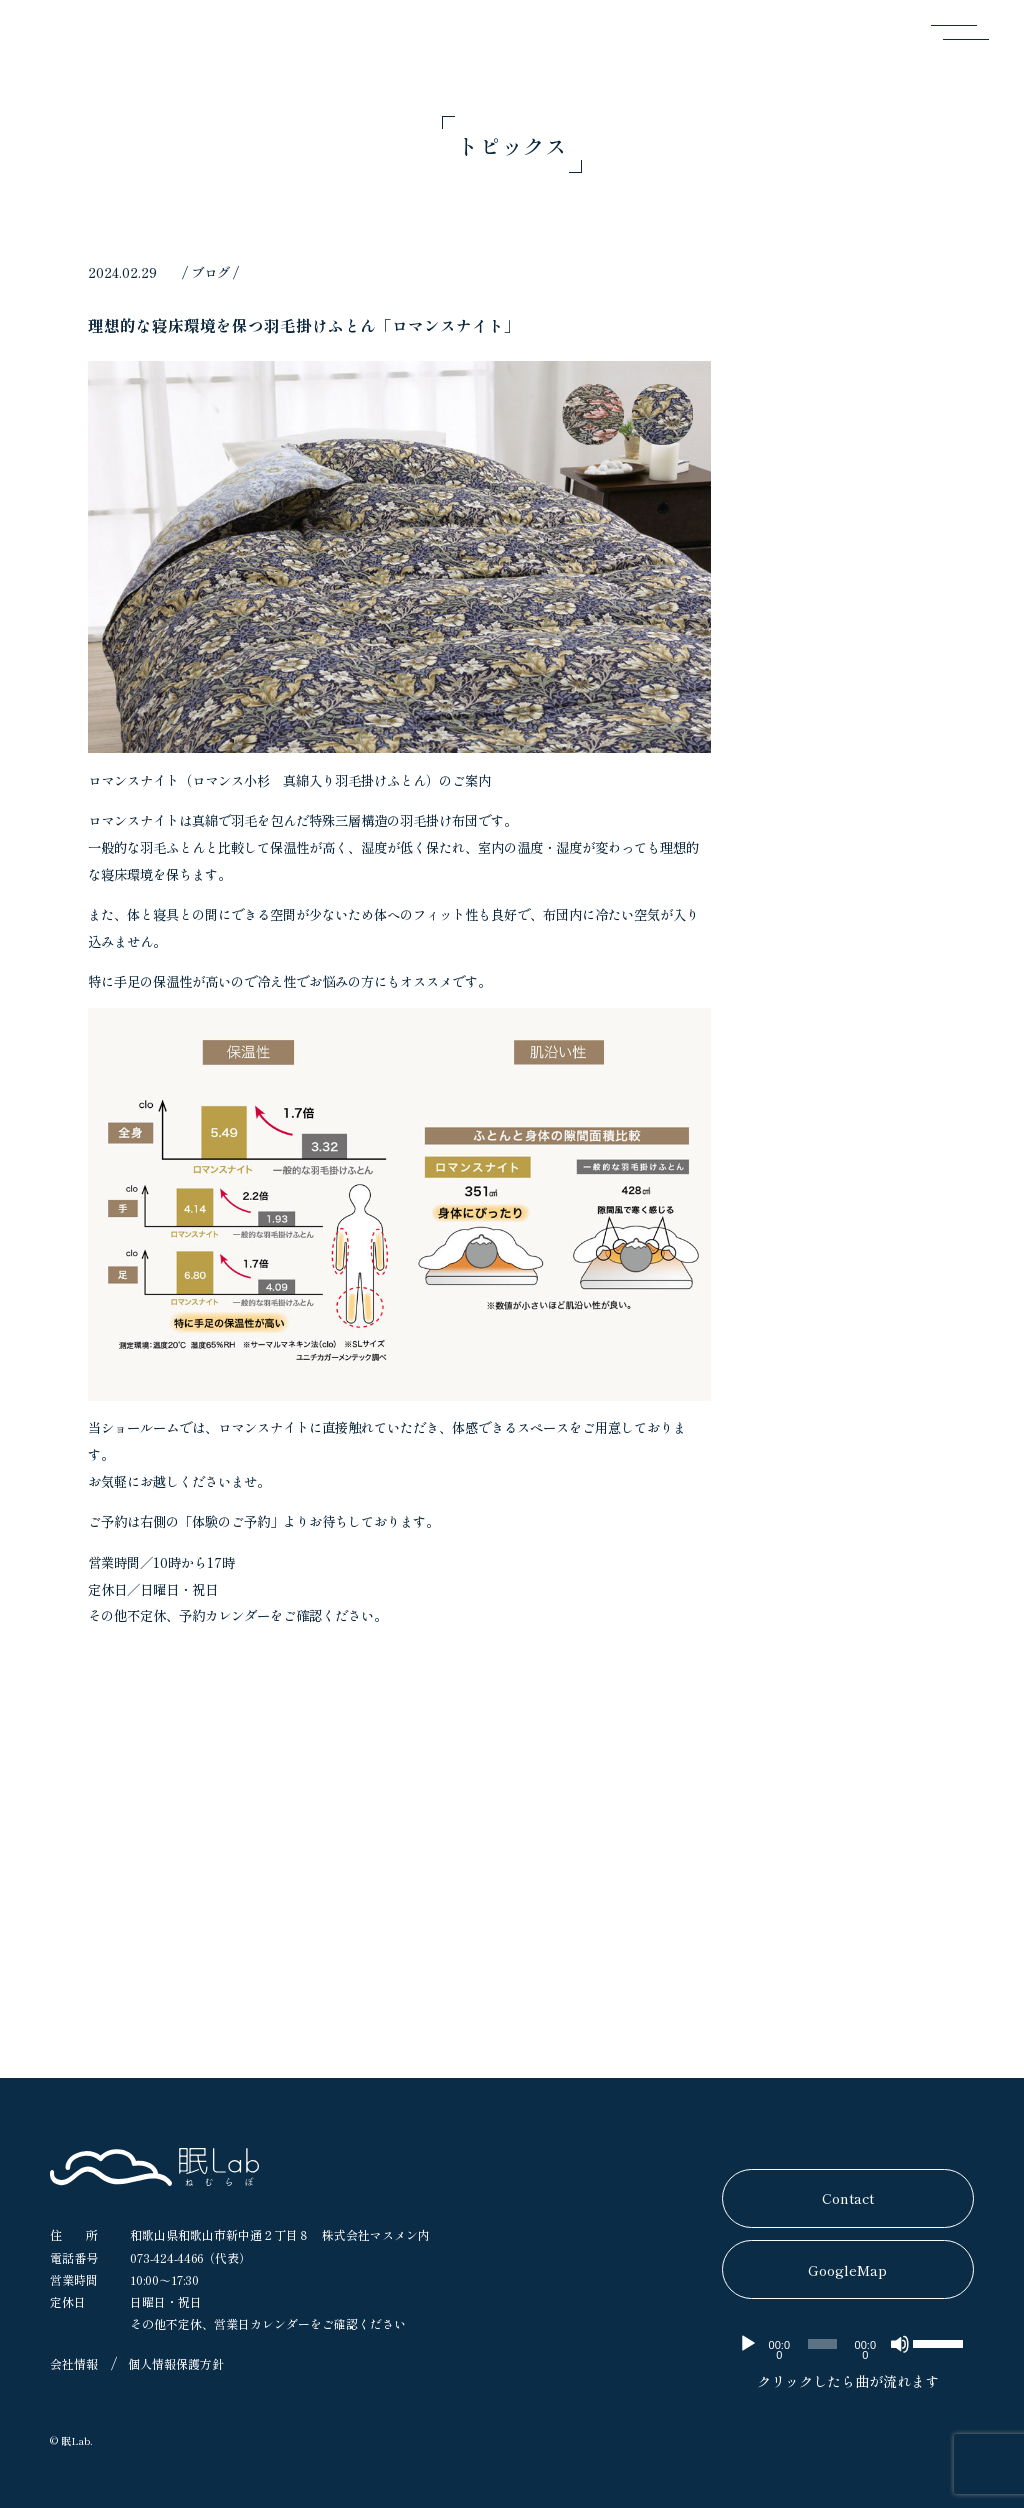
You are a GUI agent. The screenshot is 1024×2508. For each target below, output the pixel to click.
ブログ (210, 272)
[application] (848, 2344)
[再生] (748, 2344)
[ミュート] (900, 2344)
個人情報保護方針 (176, 2363)
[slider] (822, 2344)
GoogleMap (847, 2270)
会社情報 (74, 2363)
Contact (848, 2198)
